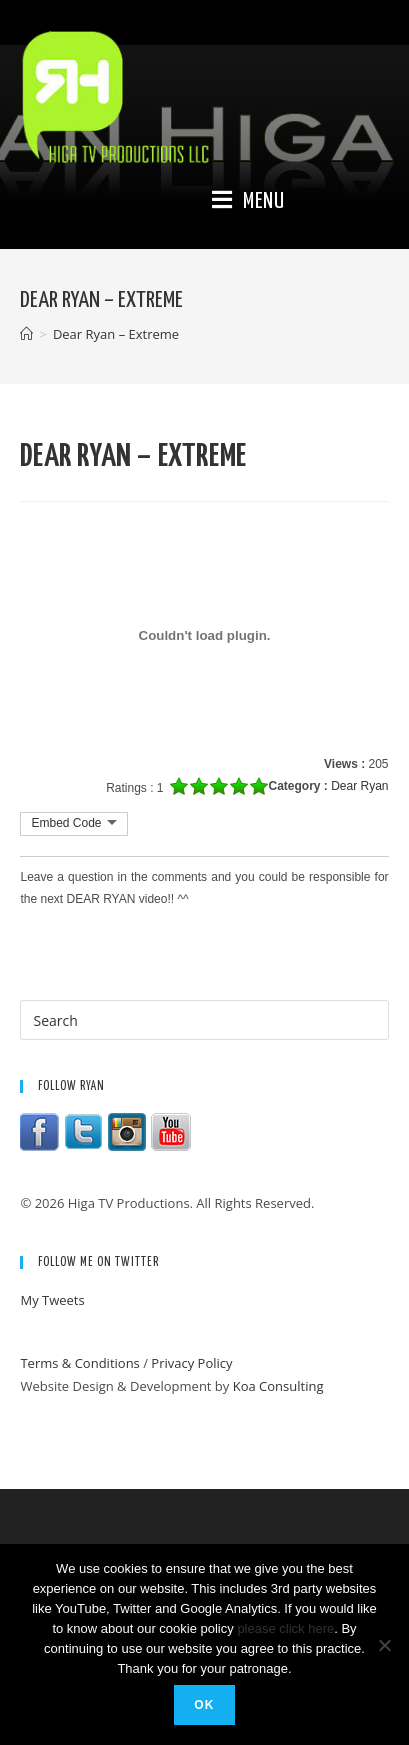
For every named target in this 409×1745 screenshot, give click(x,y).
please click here (285, 1628)
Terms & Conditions (79, 1363)
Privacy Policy (191, 1363)
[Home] (26, 334)
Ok (204, 1705)
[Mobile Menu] (248, 202)
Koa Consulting (278, 1386)
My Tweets (52, 1300)
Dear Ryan (359, 786)
